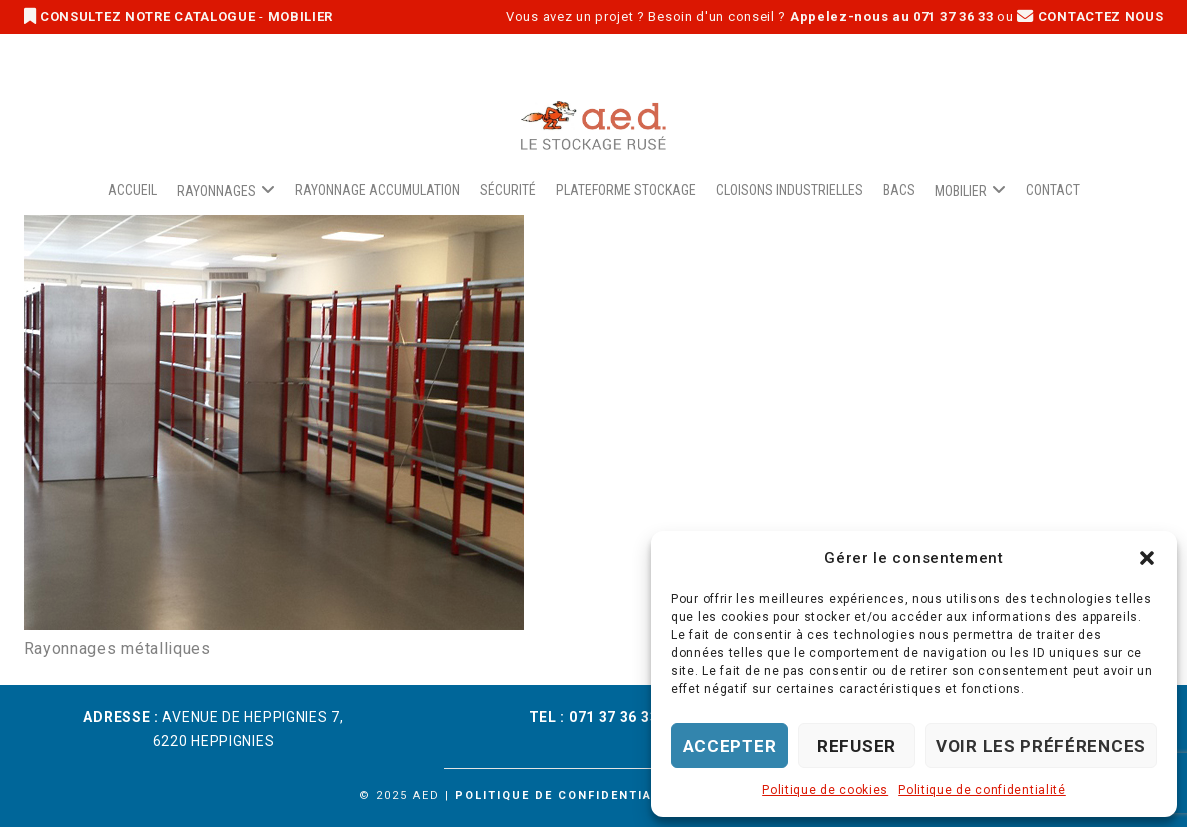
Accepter (730, 746)
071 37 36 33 (613, 717)
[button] (1147, 558)
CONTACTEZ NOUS (1090, 16)
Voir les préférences (1041, 746)
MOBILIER (301, 16)
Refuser (856, 746)
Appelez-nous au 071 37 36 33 (892, 16)
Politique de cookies (825, 790)
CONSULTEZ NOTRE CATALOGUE (142, 16)
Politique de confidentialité (982, 790)
